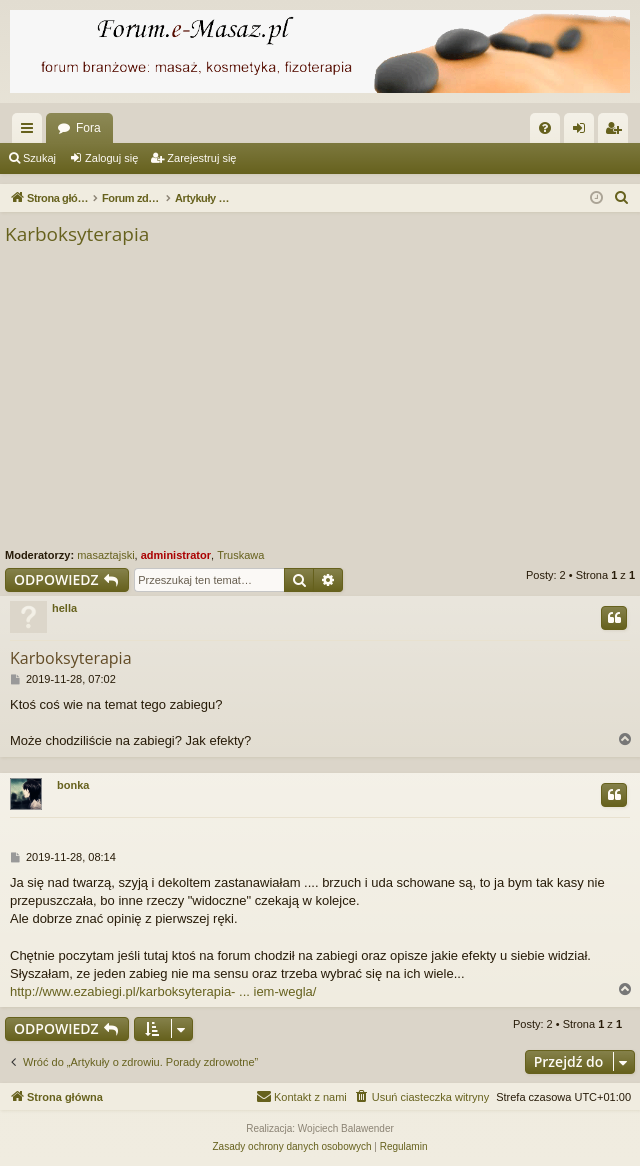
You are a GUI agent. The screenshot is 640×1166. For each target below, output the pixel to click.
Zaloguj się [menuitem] (583, 132)
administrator (176, 555)
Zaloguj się (111, 158)
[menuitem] (545, 128)
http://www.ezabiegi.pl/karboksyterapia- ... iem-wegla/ (163, 991)
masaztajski (105, 555)
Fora (88, 128)
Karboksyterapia (77, 234)
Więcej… (31, 132)
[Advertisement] (320, 398)
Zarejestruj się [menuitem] (617, 132)
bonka (73, 785)
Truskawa (240, 555)
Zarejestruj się (201, 158)
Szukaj (39, 158)
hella (64, 608)
